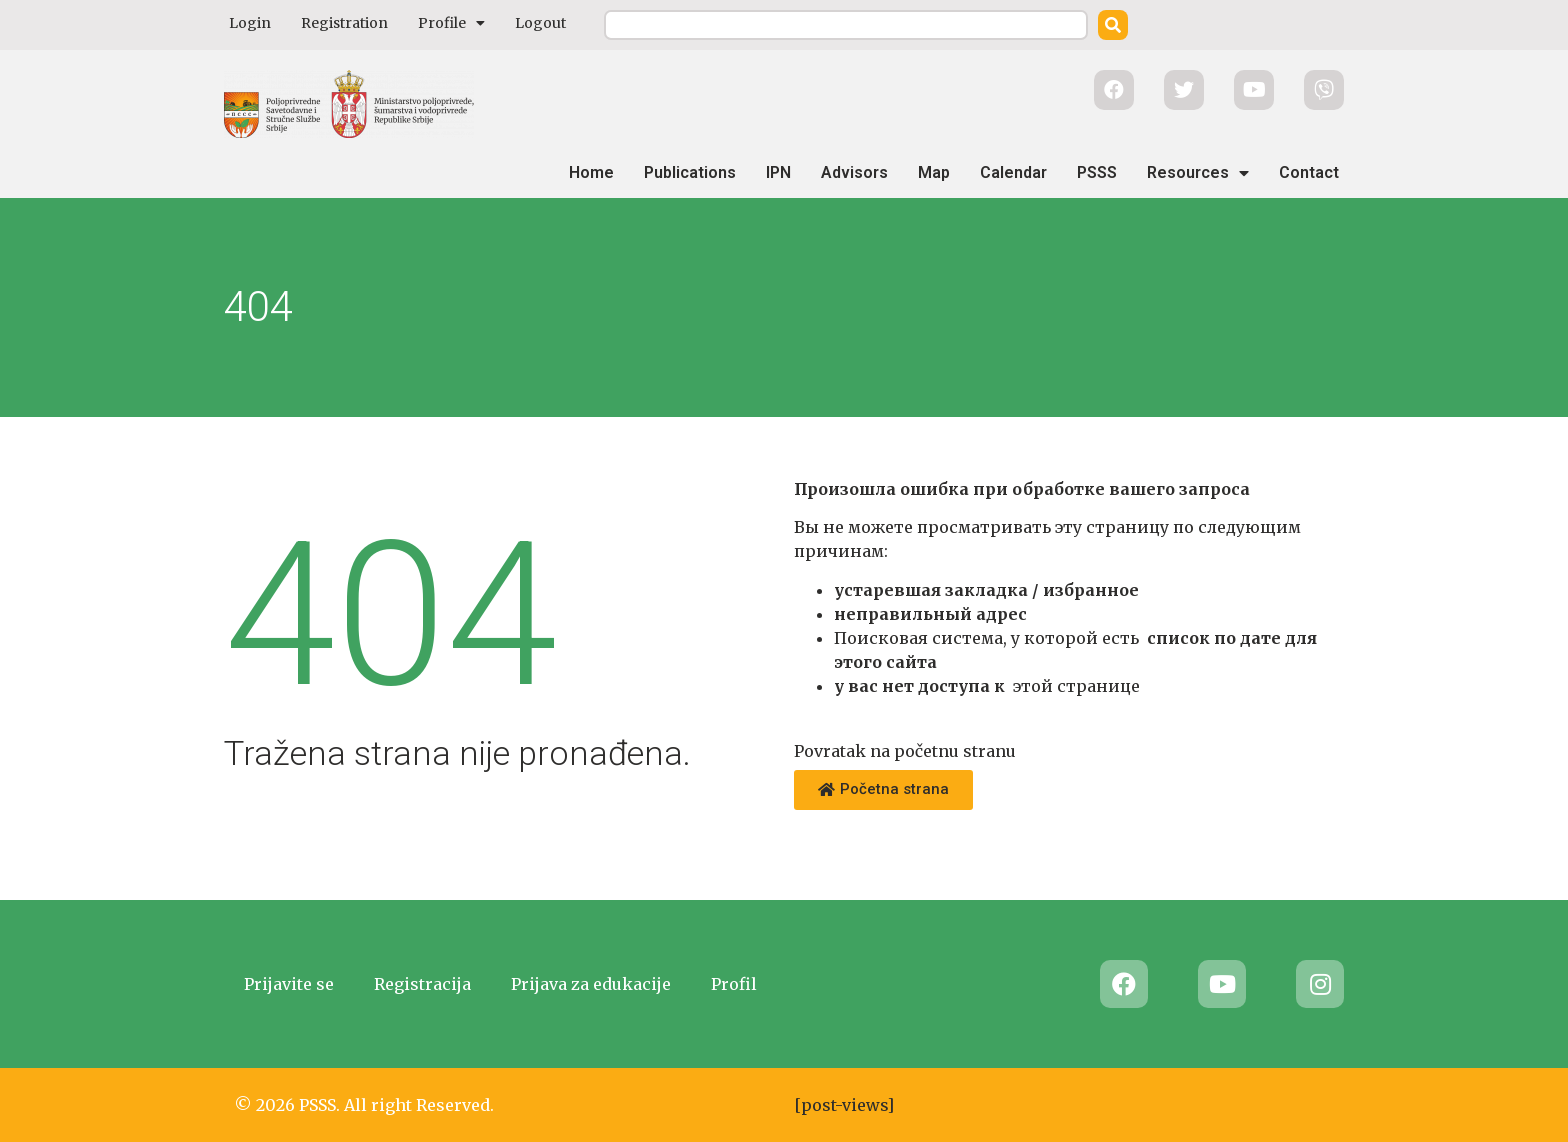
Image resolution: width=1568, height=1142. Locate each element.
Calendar (1013, 172)
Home (591, 172)
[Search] (1113, 25)
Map (934, 172)
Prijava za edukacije (591, 984)
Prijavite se (289, 984)
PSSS (1097, 172)
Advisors (854, 172)
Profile (451, 23)
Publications (690, 172)
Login (250, 23)
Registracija (422, 984)
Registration (344, 23)
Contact (1309, 172)
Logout (540, 23)
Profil (734, 984)
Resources (1198, 173)
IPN (778, 172)
